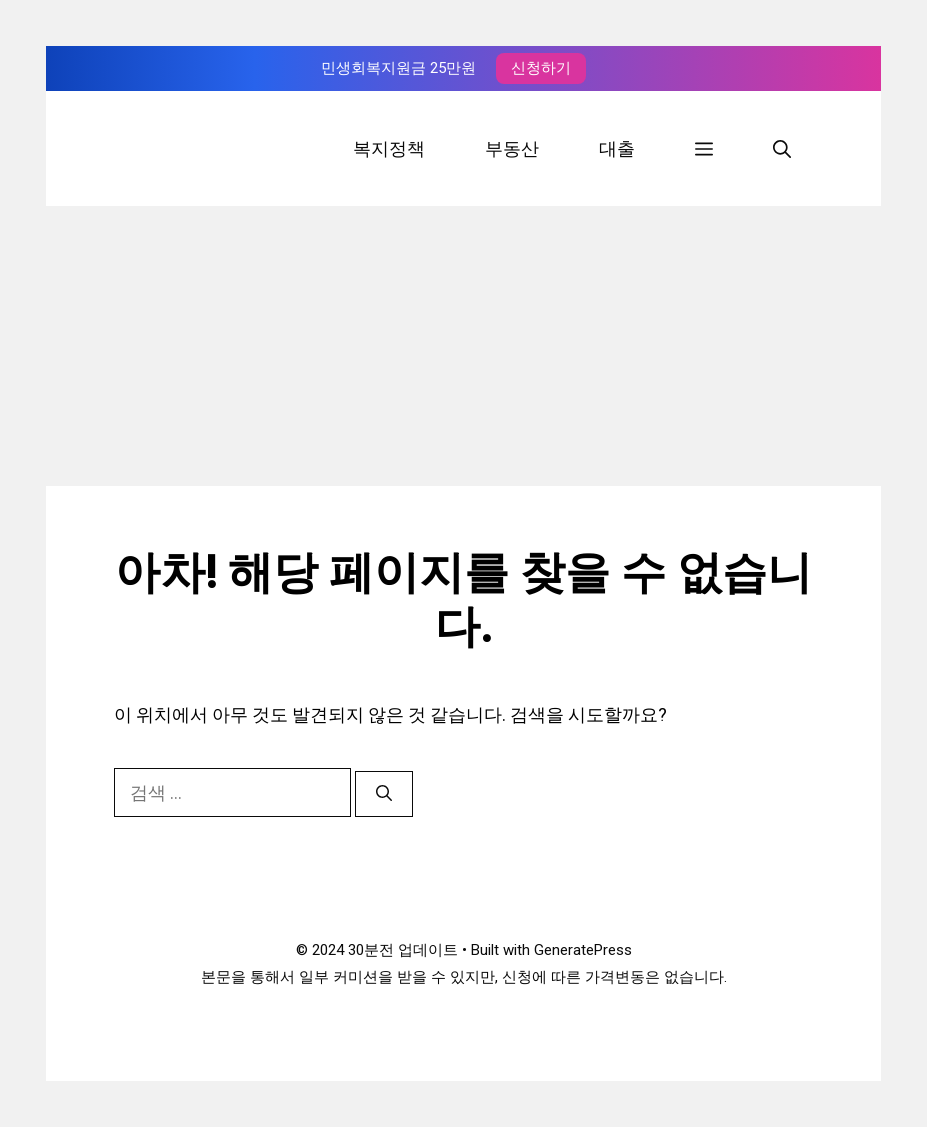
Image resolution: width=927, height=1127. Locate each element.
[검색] (384, 794)
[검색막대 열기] (782, 148)
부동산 (512, 148)
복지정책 (389, 148)
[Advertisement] (464, 346)
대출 (617, 148)
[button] (704, 148)
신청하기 (541, 68)
